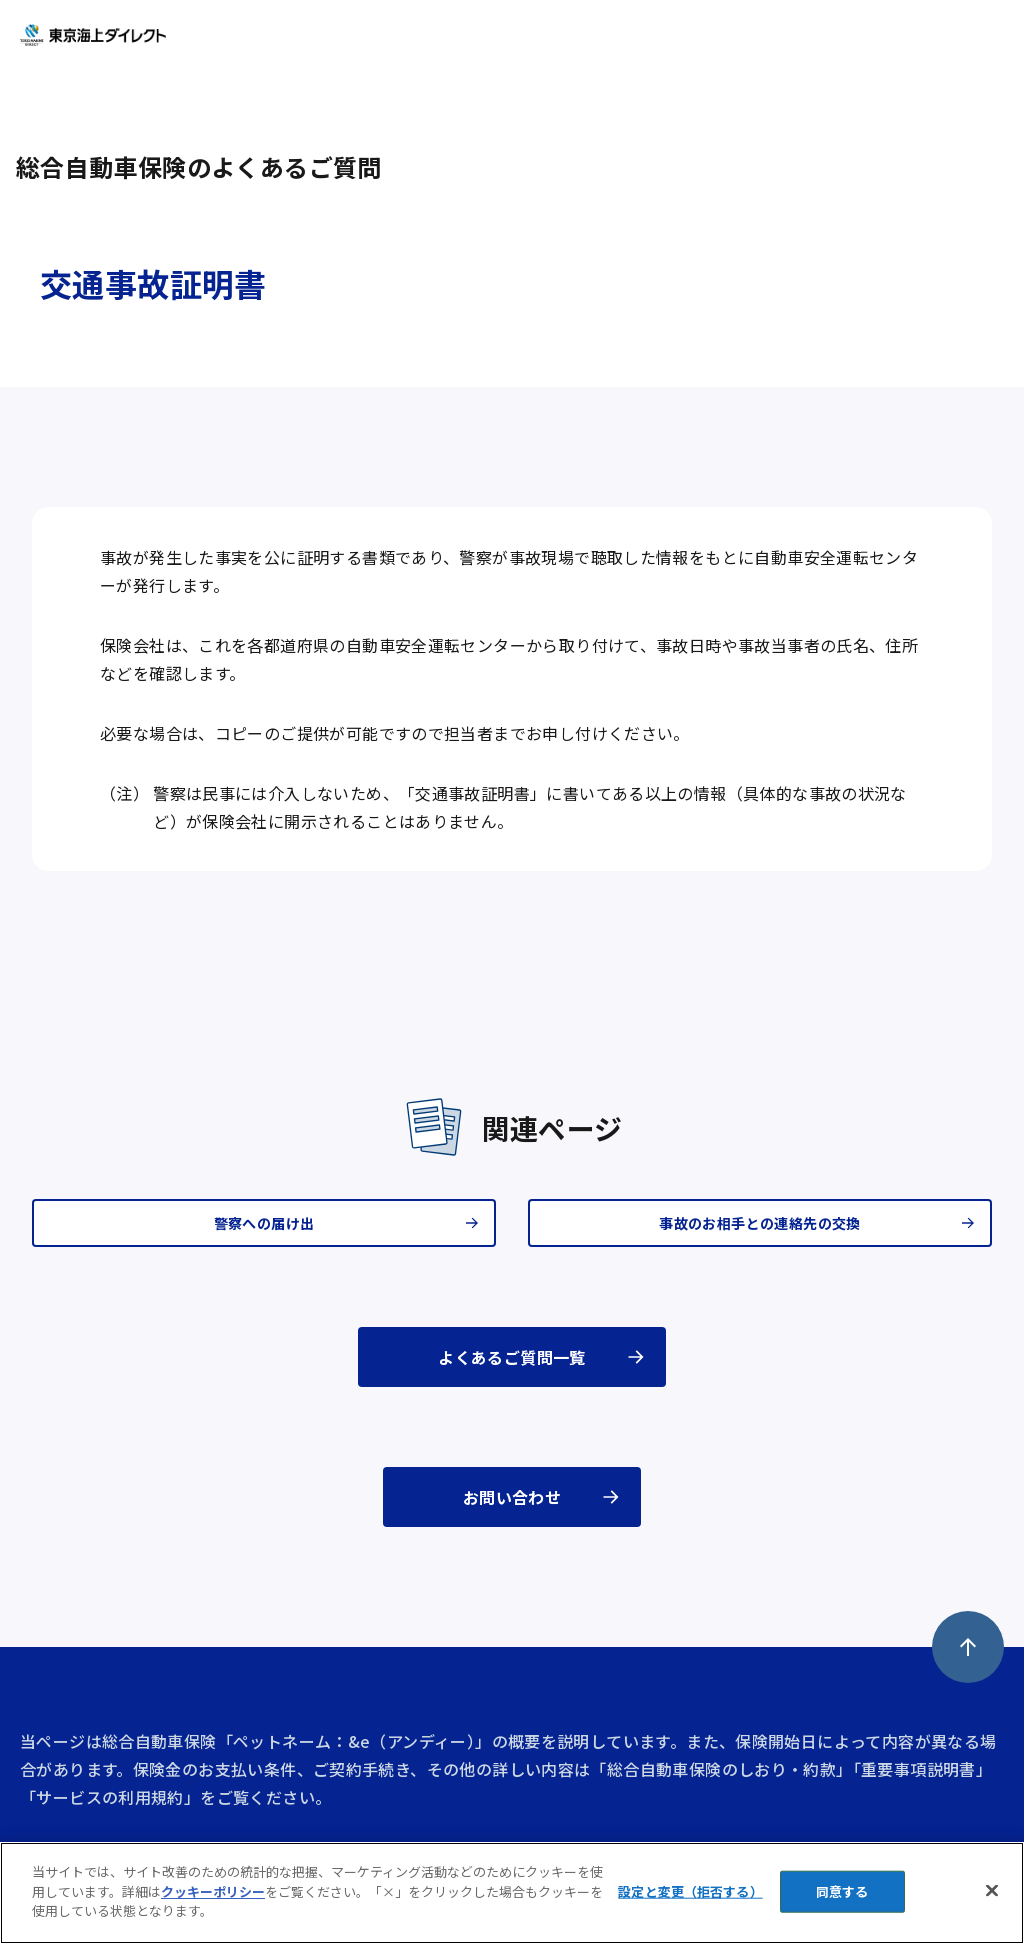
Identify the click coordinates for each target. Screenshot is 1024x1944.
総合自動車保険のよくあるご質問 (199, 166)
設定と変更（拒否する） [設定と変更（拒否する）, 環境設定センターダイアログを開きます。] (690, 1891)
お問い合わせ (512, 1497)
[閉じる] (992, 1891)
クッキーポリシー (213, 1891)
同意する (842, 1891)
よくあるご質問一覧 (511, 1357)
